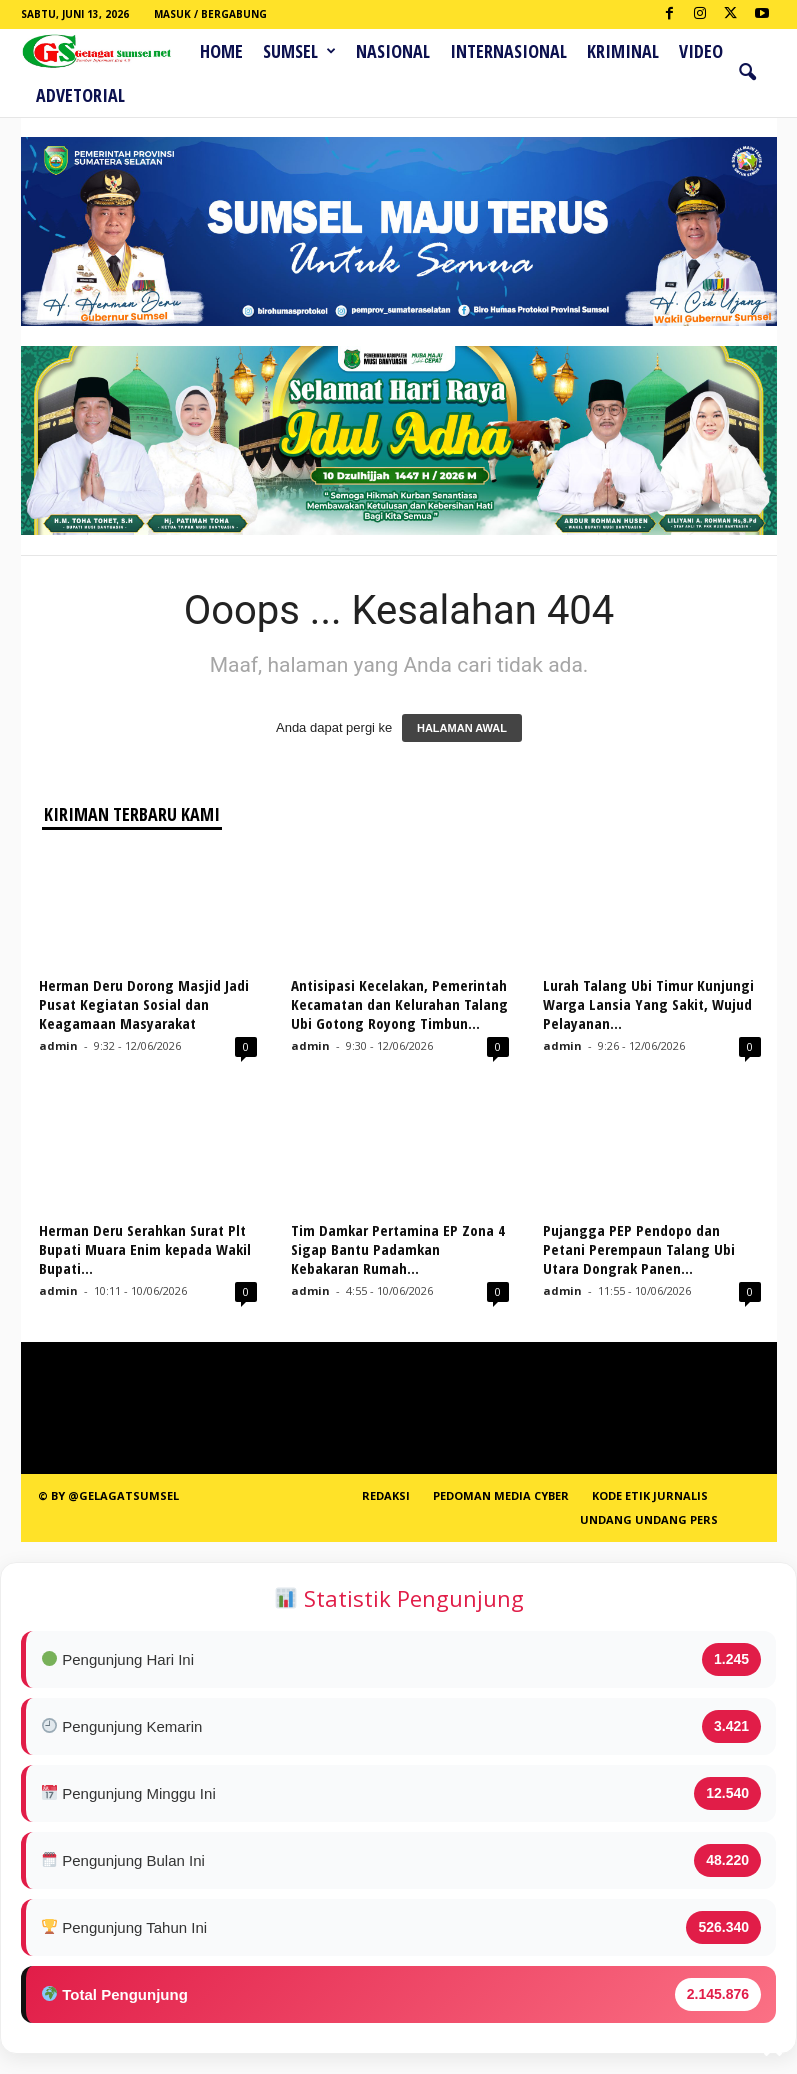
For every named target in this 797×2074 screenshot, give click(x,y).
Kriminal (623, 51)
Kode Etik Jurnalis (650, 1495)
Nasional (393, 51)
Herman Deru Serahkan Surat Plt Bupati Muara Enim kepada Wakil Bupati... (145, 1249)
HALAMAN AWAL (462, 728)
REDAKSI (386, 1495)
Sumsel (299, 51)
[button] (747, 73)
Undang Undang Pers (649, 1519)
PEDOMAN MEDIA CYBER (501, 1495)
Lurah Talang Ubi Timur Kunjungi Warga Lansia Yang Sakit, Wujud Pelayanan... (648, 1004)
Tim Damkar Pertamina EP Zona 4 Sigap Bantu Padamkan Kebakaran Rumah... (398, 1249)
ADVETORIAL (80, 95)
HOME (221, 51)
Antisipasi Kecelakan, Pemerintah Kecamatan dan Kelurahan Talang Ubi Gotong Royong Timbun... (399, 1004)
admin (58, 1045)
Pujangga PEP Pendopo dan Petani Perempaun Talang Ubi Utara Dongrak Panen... (639, 1249)
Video (701, 51)
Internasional (508, 51)
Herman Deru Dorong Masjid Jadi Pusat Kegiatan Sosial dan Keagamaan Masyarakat (144, 1004)
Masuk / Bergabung (210, 14)
